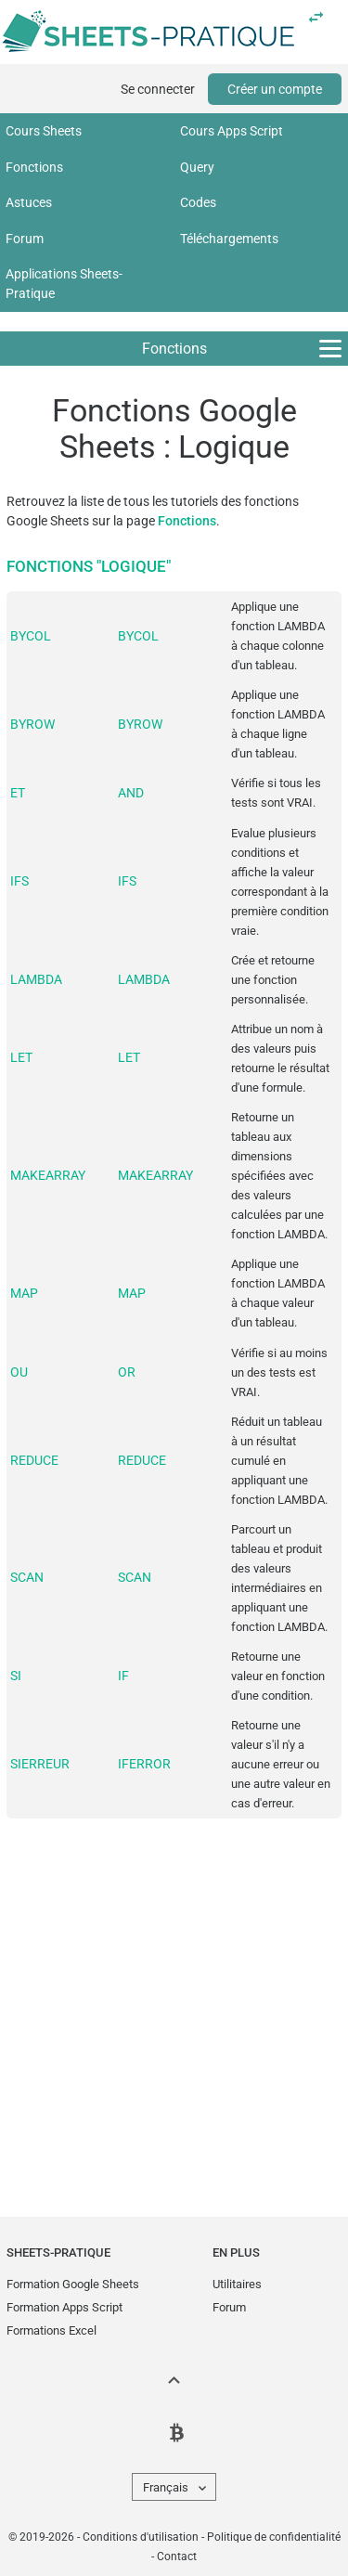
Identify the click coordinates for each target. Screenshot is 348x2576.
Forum (25, 238)
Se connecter (158, 89)
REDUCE (34, 1460)
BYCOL (30, 635)
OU (19, 1372)
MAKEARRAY (47, 1175)
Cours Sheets (44, 130)
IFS (19, 881)
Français (165, 2487)
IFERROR (144, 1763)
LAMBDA (36, 979)
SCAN (27, 1577)
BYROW (32, 724)
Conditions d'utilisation (141, 2537)
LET (21, 1057)
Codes (198, 202)
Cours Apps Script (231, 130)
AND (131, 792)
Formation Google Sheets (72, 2284)
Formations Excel (51, 2330)
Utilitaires (237, 2284)
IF (123, 1675)
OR (126, 1372)
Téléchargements (229, 238)
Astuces (29, 202)
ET (17, 792)
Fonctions (34, 167)
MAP (24, 1293)
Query (197, 167)
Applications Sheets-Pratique (64, 283)
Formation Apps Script (64, 2307)
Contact (177, 2556)
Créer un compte (274, 89)
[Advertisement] (174, 2004)
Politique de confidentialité (274, 2537)
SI (15, 1675)
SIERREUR (40, 1763)
